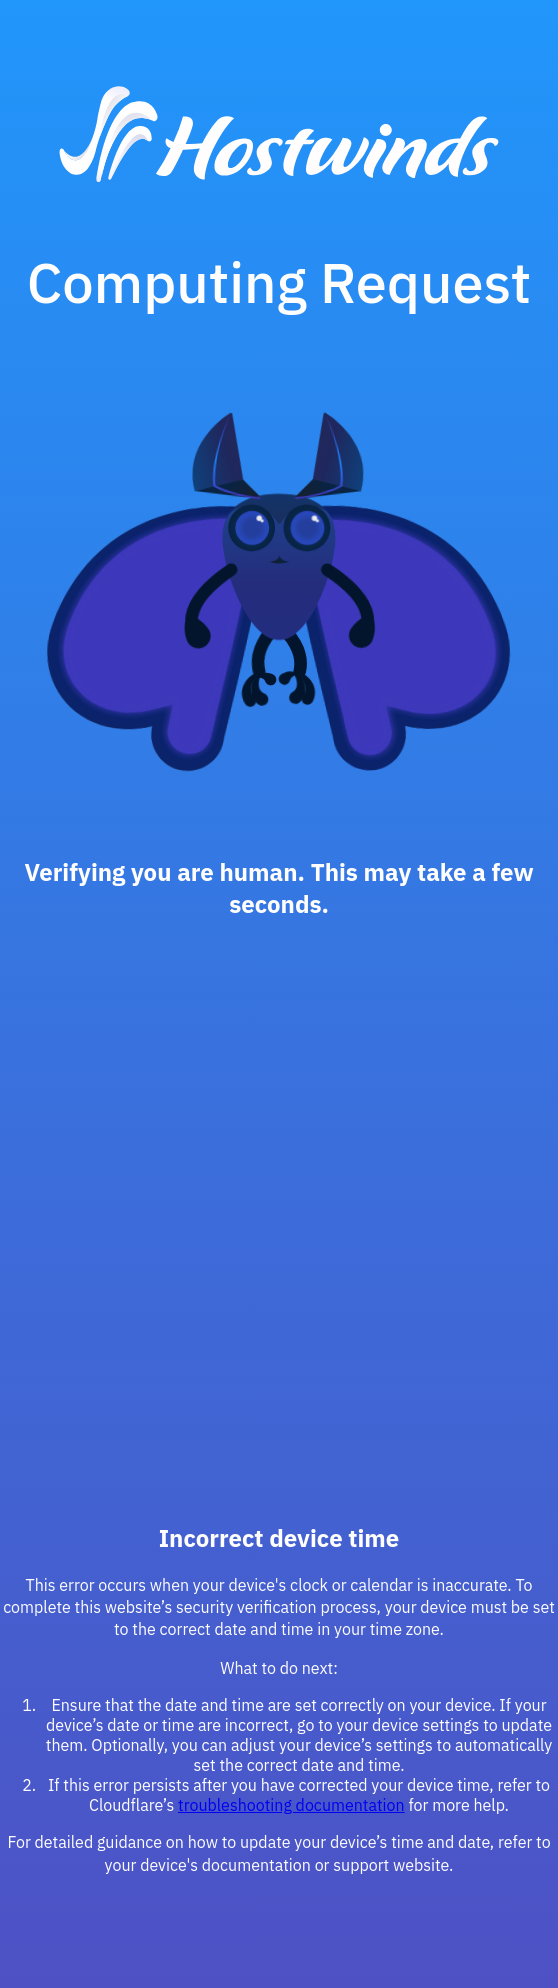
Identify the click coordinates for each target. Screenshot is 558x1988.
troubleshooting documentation (291, 1805)
